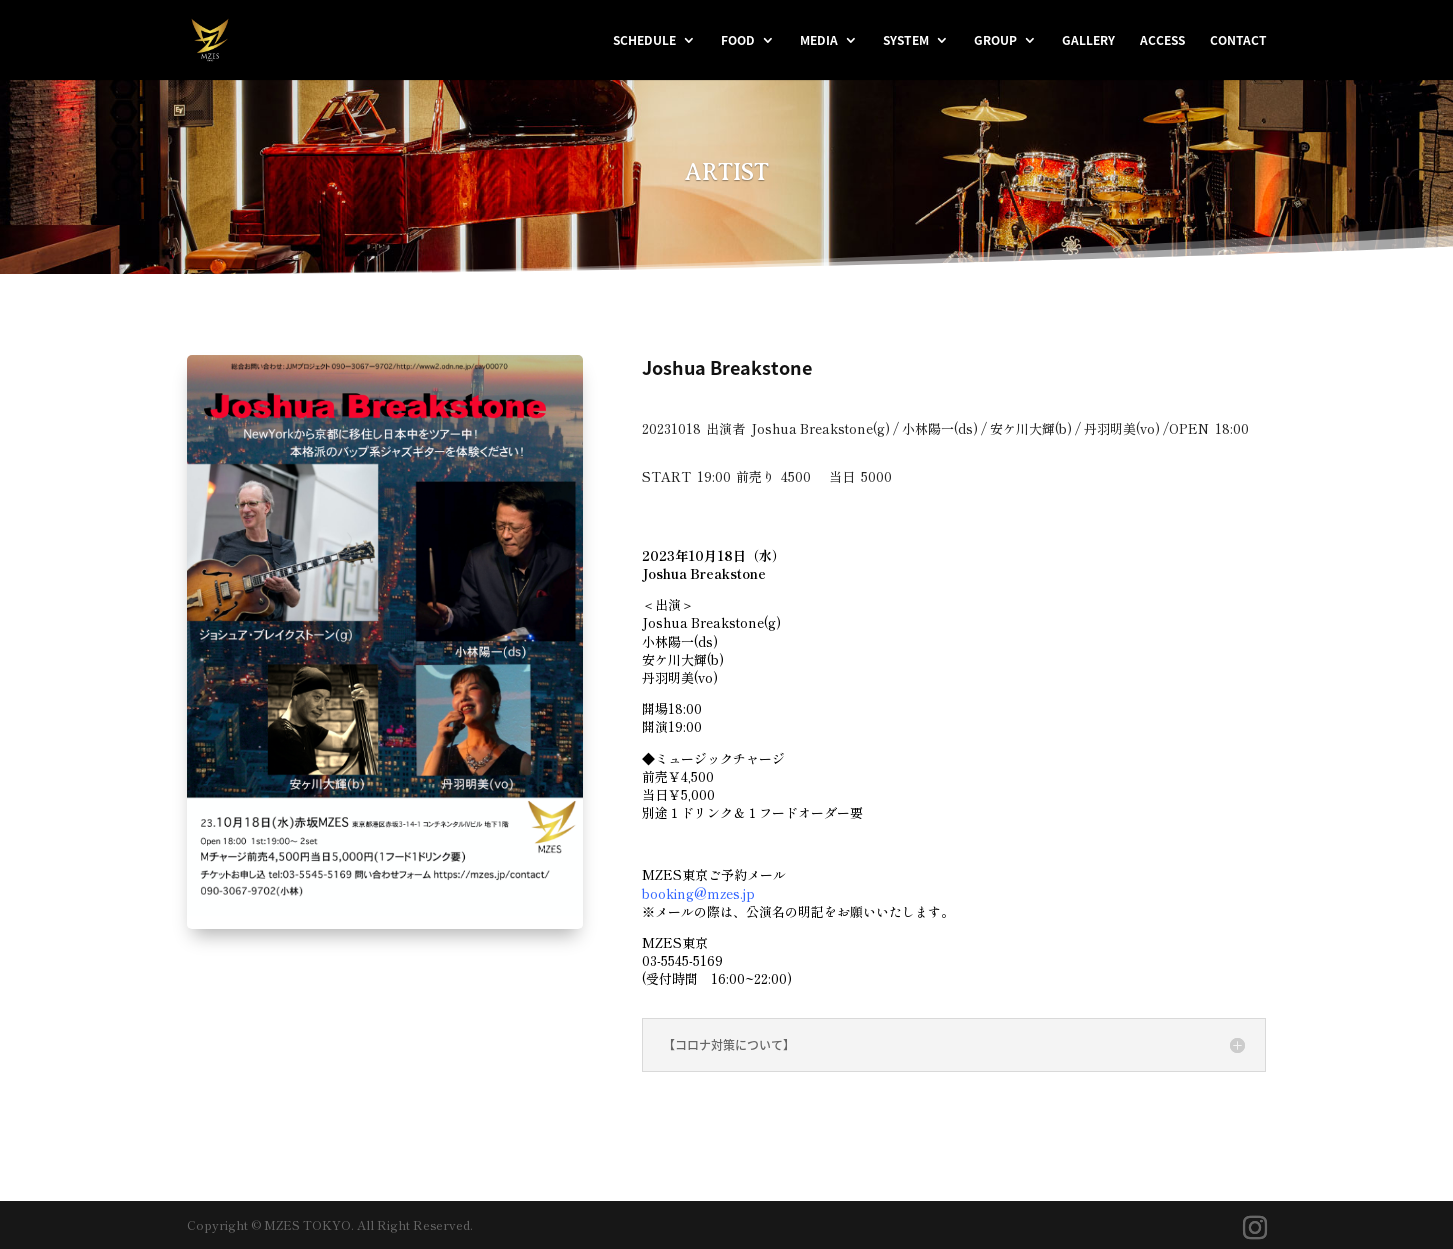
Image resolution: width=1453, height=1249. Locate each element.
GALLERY (1088, 41)
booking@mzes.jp (698, 893)
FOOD (738, 41)
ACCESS (1162, 41)
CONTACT (1238, 41)
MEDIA (819, 41)
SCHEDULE (644, 41)
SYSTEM (906, 41)
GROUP (995, 41)
